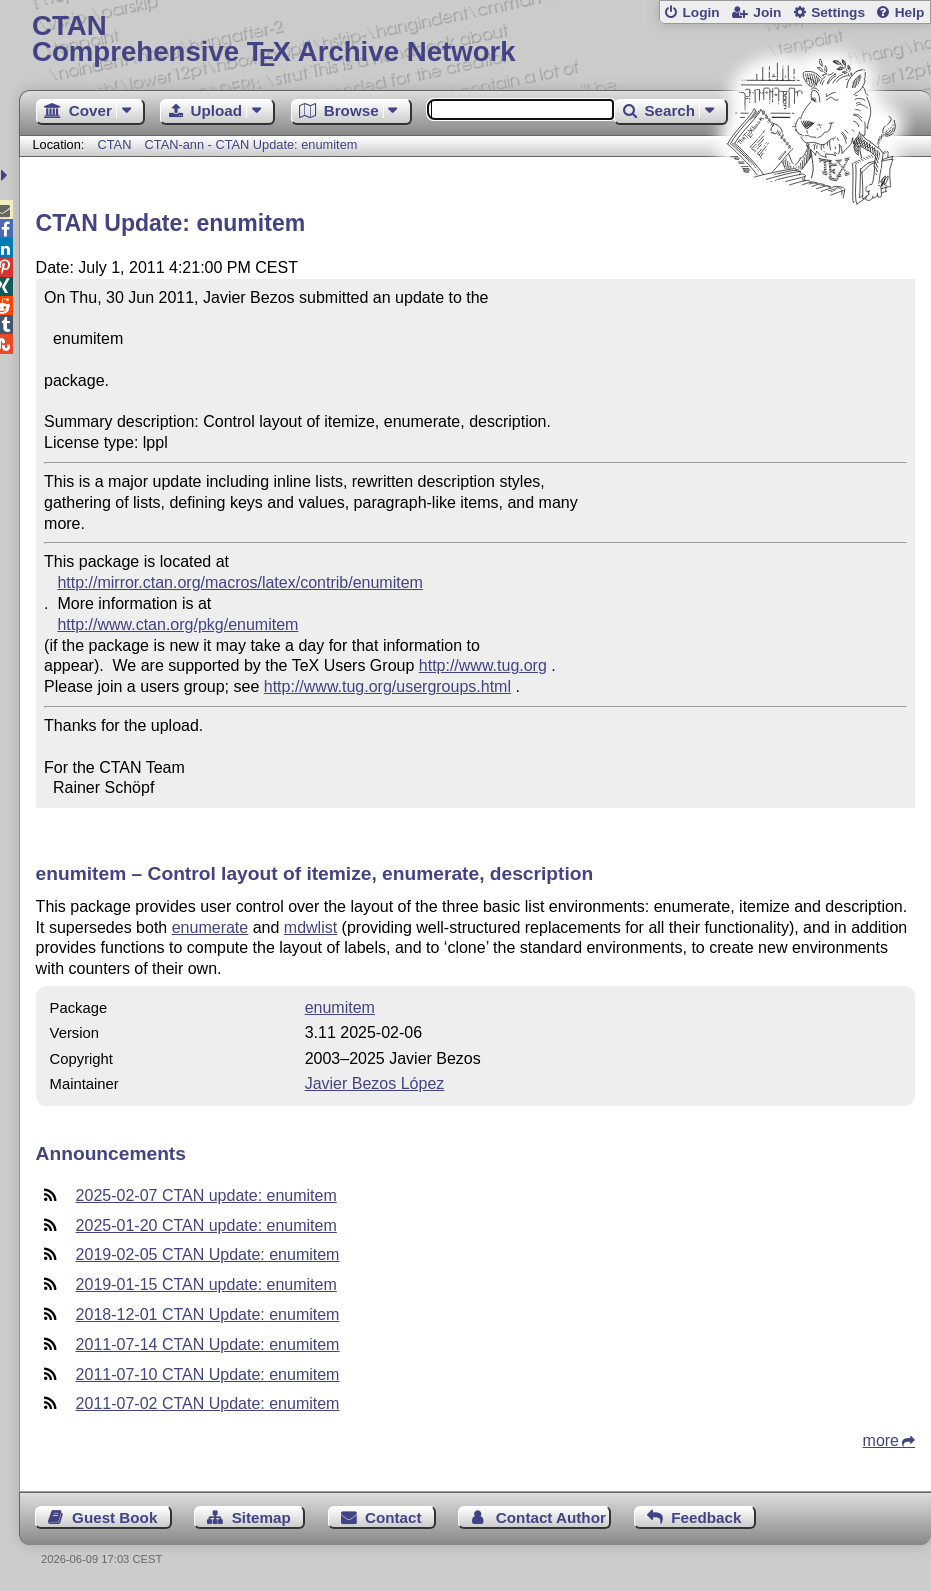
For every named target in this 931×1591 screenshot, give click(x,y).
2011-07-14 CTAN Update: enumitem (208, 1344)
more (881, 1440)
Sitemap (261, 1517)
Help (910, 12)
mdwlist (310, 927)
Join (767, 12)
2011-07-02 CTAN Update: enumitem (208, 1403)
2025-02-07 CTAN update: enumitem (206, 1195)
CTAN (115, 144)
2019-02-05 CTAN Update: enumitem (208, 1254)
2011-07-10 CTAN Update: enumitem (208, 1374)
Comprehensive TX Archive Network (475, 39)
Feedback (706, 1517)
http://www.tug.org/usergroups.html (387, 686)
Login (700, 12)
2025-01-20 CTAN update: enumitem (206, 1225)
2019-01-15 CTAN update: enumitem (206, 1284)
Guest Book (114, 1517)
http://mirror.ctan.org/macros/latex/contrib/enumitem (239, 582)
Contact (393, 1517)
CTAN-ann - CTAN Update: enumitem (251, 144)
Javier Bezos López (375, 1083)
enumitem (340, 1007)
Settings (838, 12)
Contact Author (551, 1517)
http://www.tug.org (483, 665)
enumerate (210, 927)
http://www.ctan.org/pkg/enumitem (177, 624)
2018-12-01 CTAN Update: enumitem (208, 1314)
